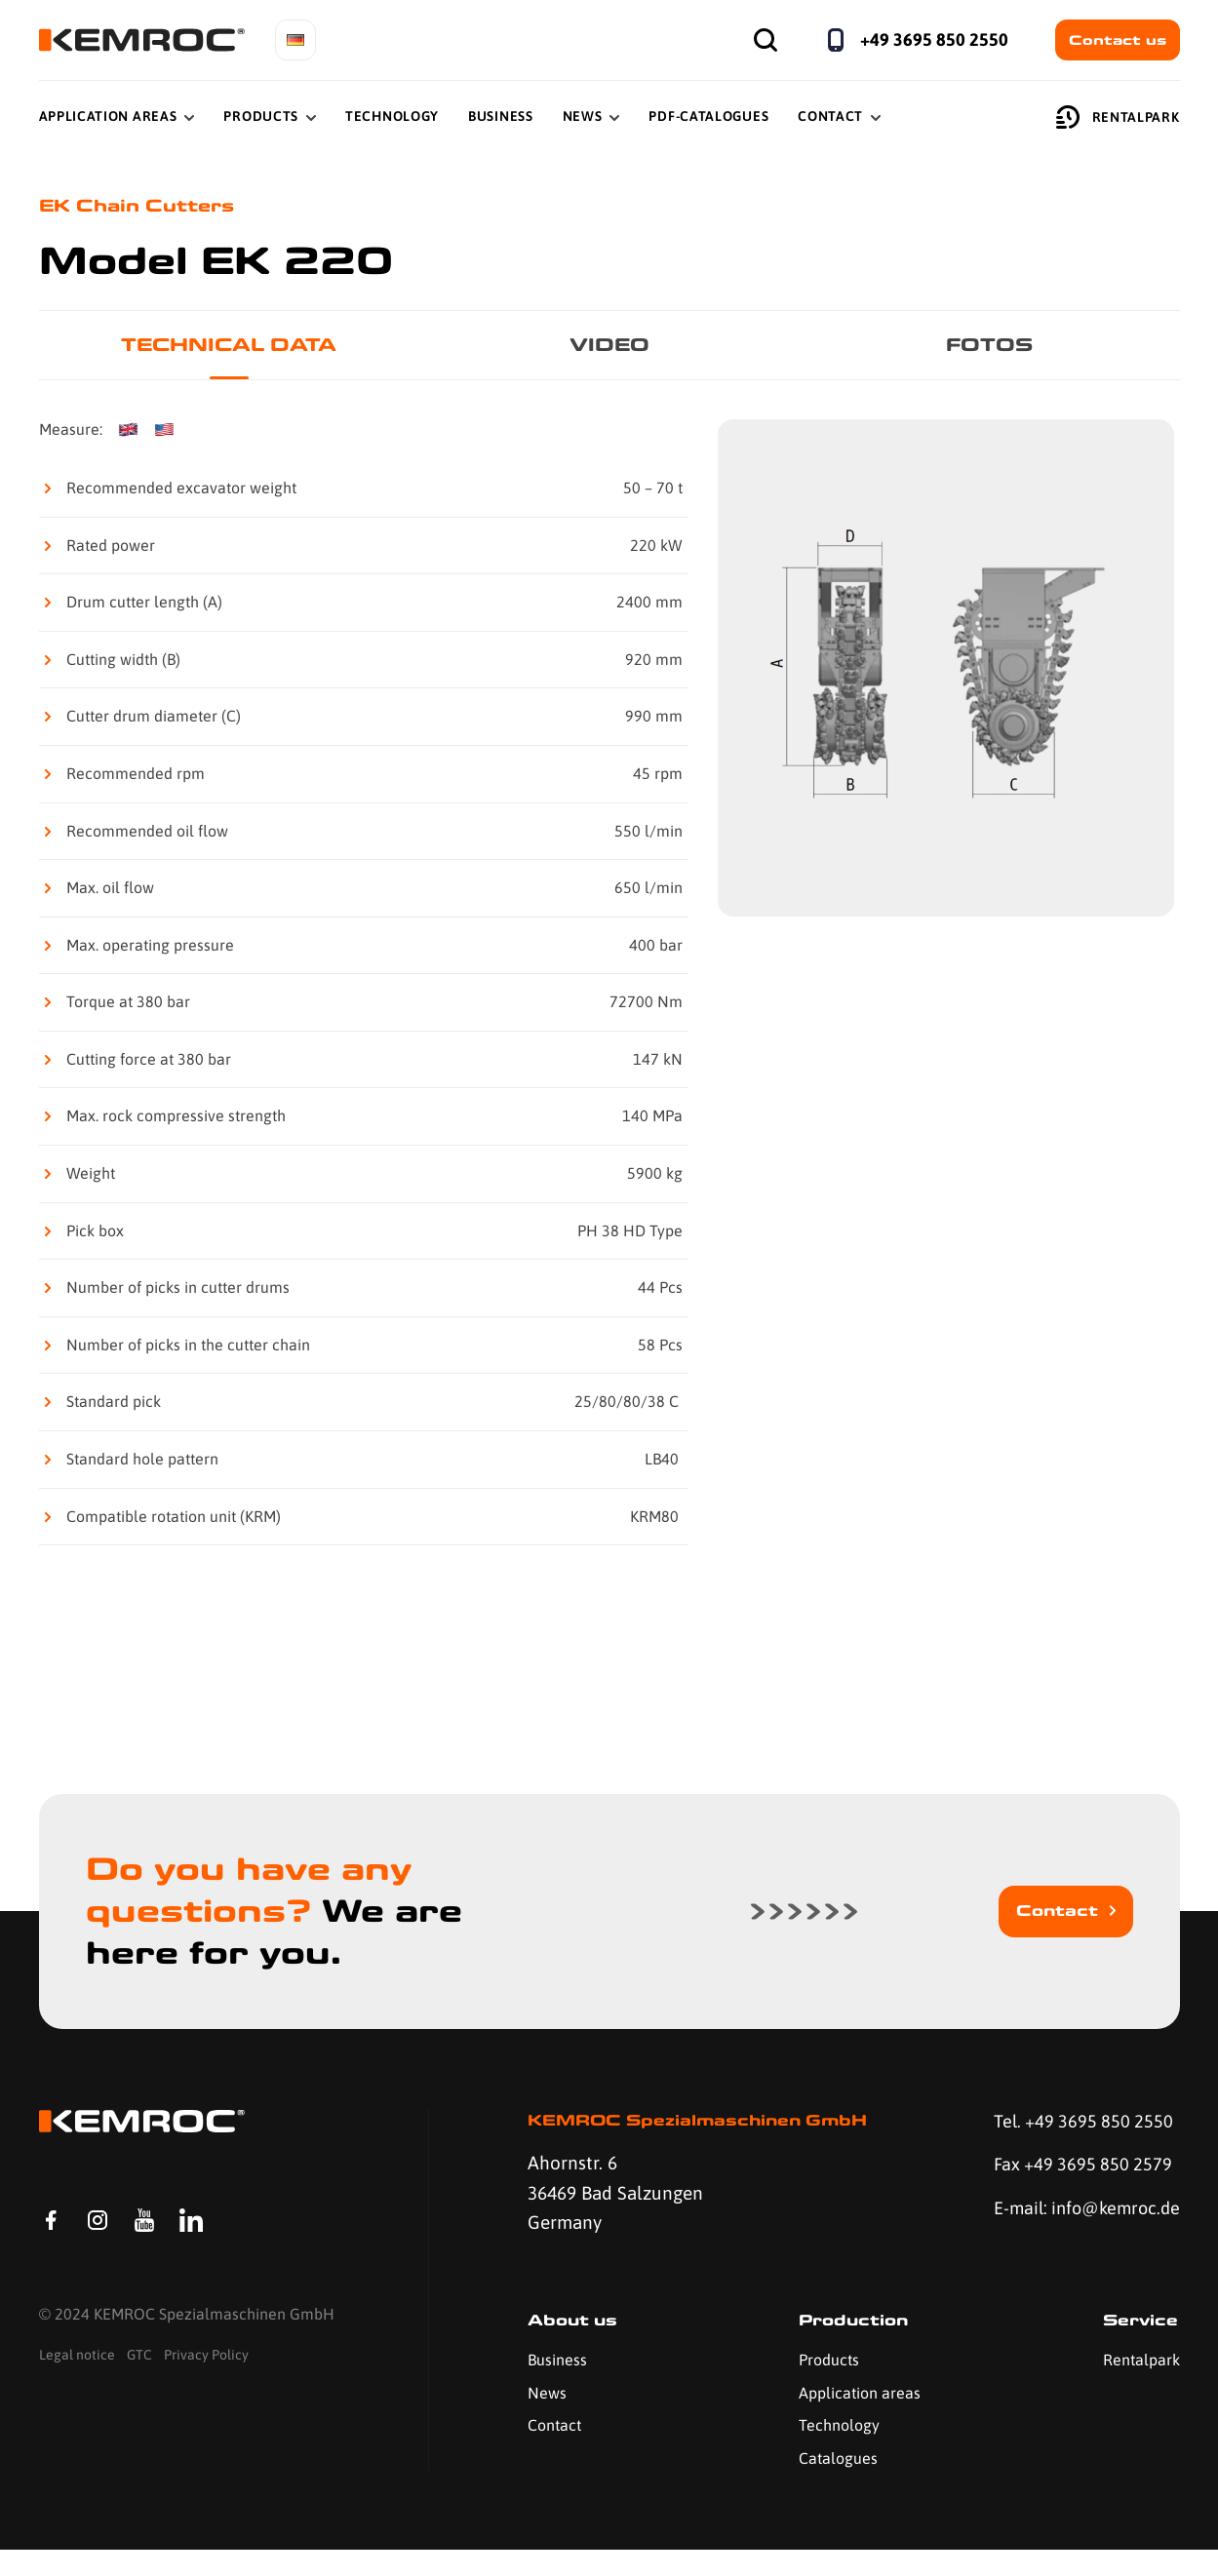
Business (500, 116)
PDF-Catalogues (708, 116)
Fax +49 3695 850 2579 (1078, 2169)
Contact (830, 116)
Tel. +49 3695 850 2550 (1078, 2124)
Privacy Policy (206, 2386)
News (583, 116)
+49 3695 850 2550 (934, 39)
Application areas (858, 2419)
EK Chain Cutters (142, 206)
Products (260, 116)
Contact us (1117, 40)
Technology (392, 116)
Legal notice (77, 2386)
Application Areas (108, 116)
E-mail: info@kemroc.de (1053, 2229)
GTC (139, 2386)
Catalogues (836, 2484)
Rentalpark (1118, 117)
